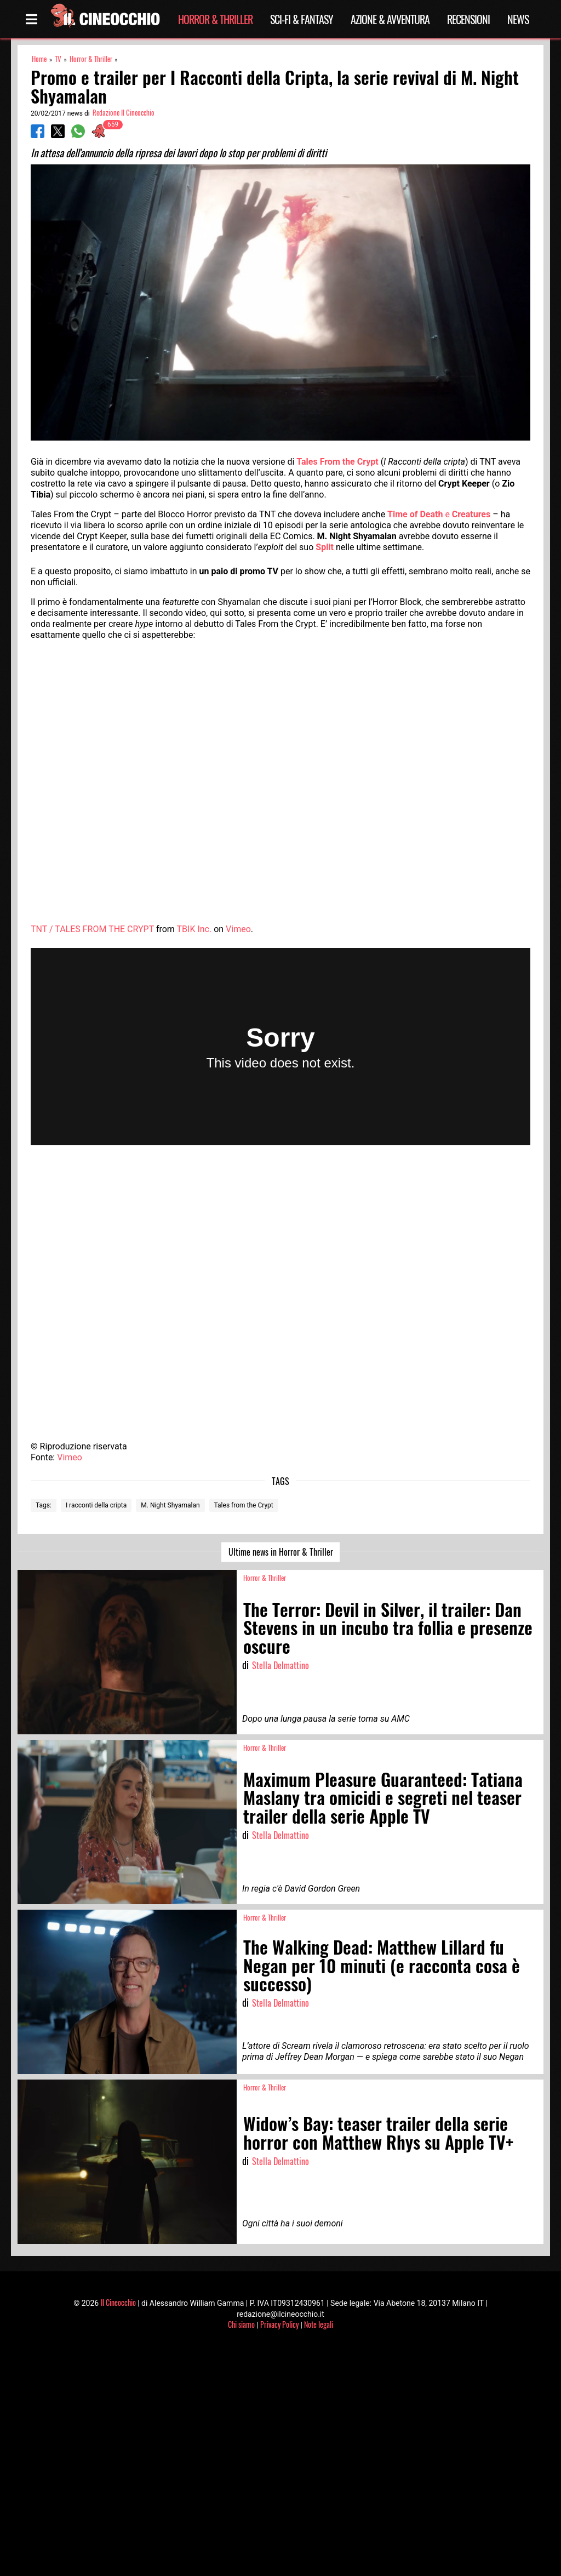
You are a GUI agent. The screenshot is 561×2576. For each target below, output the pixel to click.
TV (58, 59)
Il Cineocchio (118, 2302)
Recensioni (468, 19)
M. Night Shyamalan (170, 1505)
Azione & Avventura (390, 19)
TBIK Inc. (194, 929)
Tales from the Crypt (243, 1505)
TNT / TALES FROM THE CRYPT (92, 929)
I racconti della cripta (96, 1505)
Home (39, 59)
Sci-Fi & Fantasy (301, 19)
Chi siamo (241, 2324)
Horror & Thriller (215, 19)
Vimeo (238, 929)
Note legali (318, 2324)
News (518, 19)
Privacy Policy (279, 2324)
